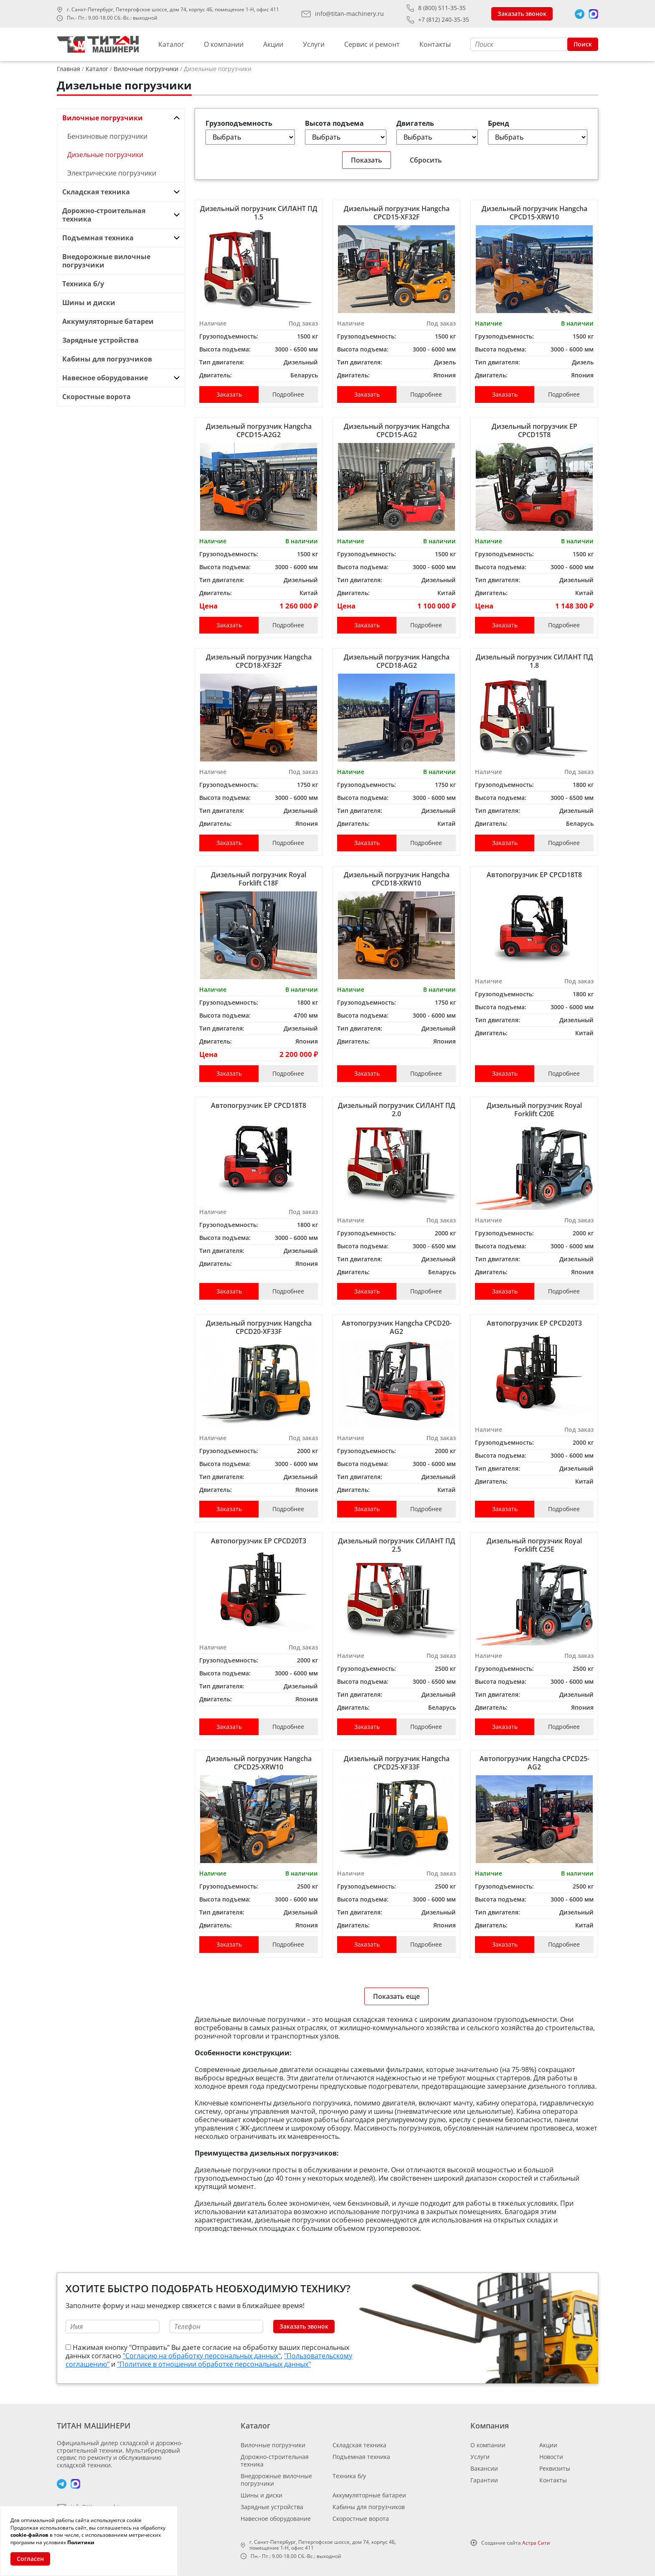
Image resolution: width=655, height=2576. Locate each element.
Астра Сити (536, 2542)
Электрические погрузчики (111, 173)
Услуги (314, 44)
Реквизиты (554, 2468)
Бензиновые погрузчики (107, 136)
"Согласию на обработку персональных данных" (202, 2355)
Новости (551, 2457)
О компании (224, 44)
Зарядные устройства (272, 2507)
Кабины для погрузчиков (369, 2507)
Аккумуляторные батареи (369, 2495)
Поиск (583, 44)
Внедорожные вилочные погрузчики (276, 2479)
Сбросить (426, 160)
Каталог (171, 44)
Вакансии (484, 2468)
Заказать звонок (522, 14)
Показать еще (396, 1996)
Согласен (30, 2559)
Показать (366, 160)
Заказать (229, 394)
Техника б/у (349, 2476)
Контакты (435, 44)
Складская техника (359, 2445)
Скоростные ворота (361, 2519)
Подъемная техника (361, 2457)
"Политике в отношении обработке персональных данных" (214, 2364)
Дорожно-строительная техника (275, 2460)
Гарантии (484, 2480)
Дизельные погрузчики (105, 154)
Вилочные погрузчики (273, 2445)
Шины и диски (261, 2495)
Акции (273, 44)
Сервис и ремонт (372, 44)
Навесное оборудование (276, 2519)
